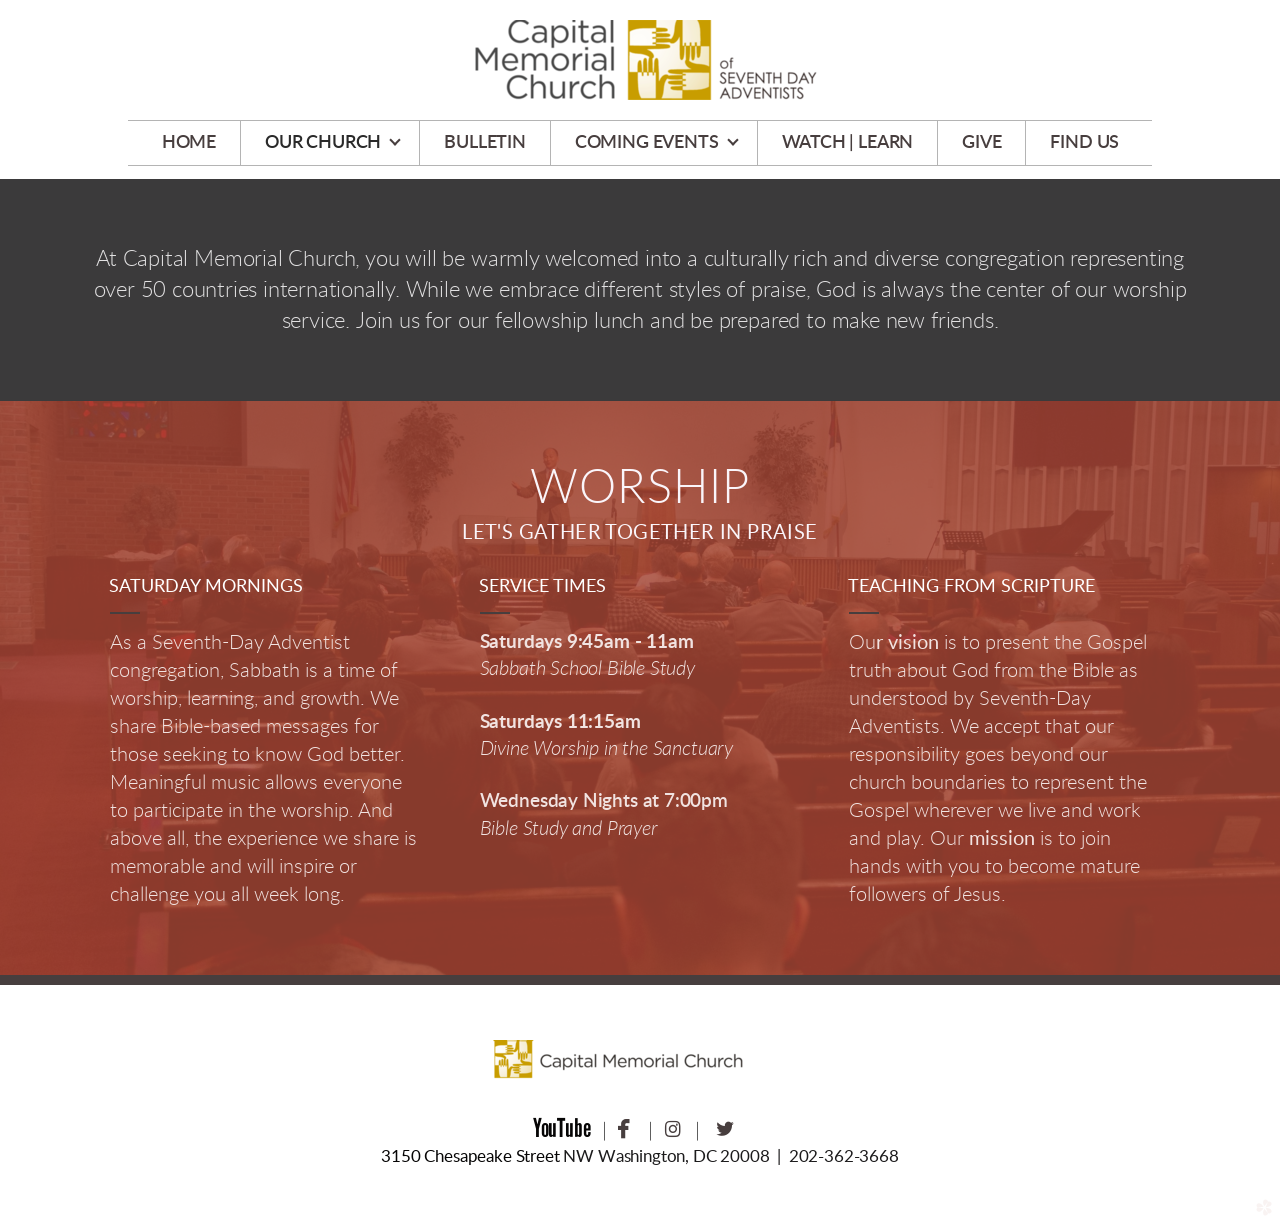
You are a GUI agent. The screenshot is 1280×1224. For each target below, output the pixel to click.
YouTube (562, 1128)
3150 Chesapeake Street (470, 1156)
